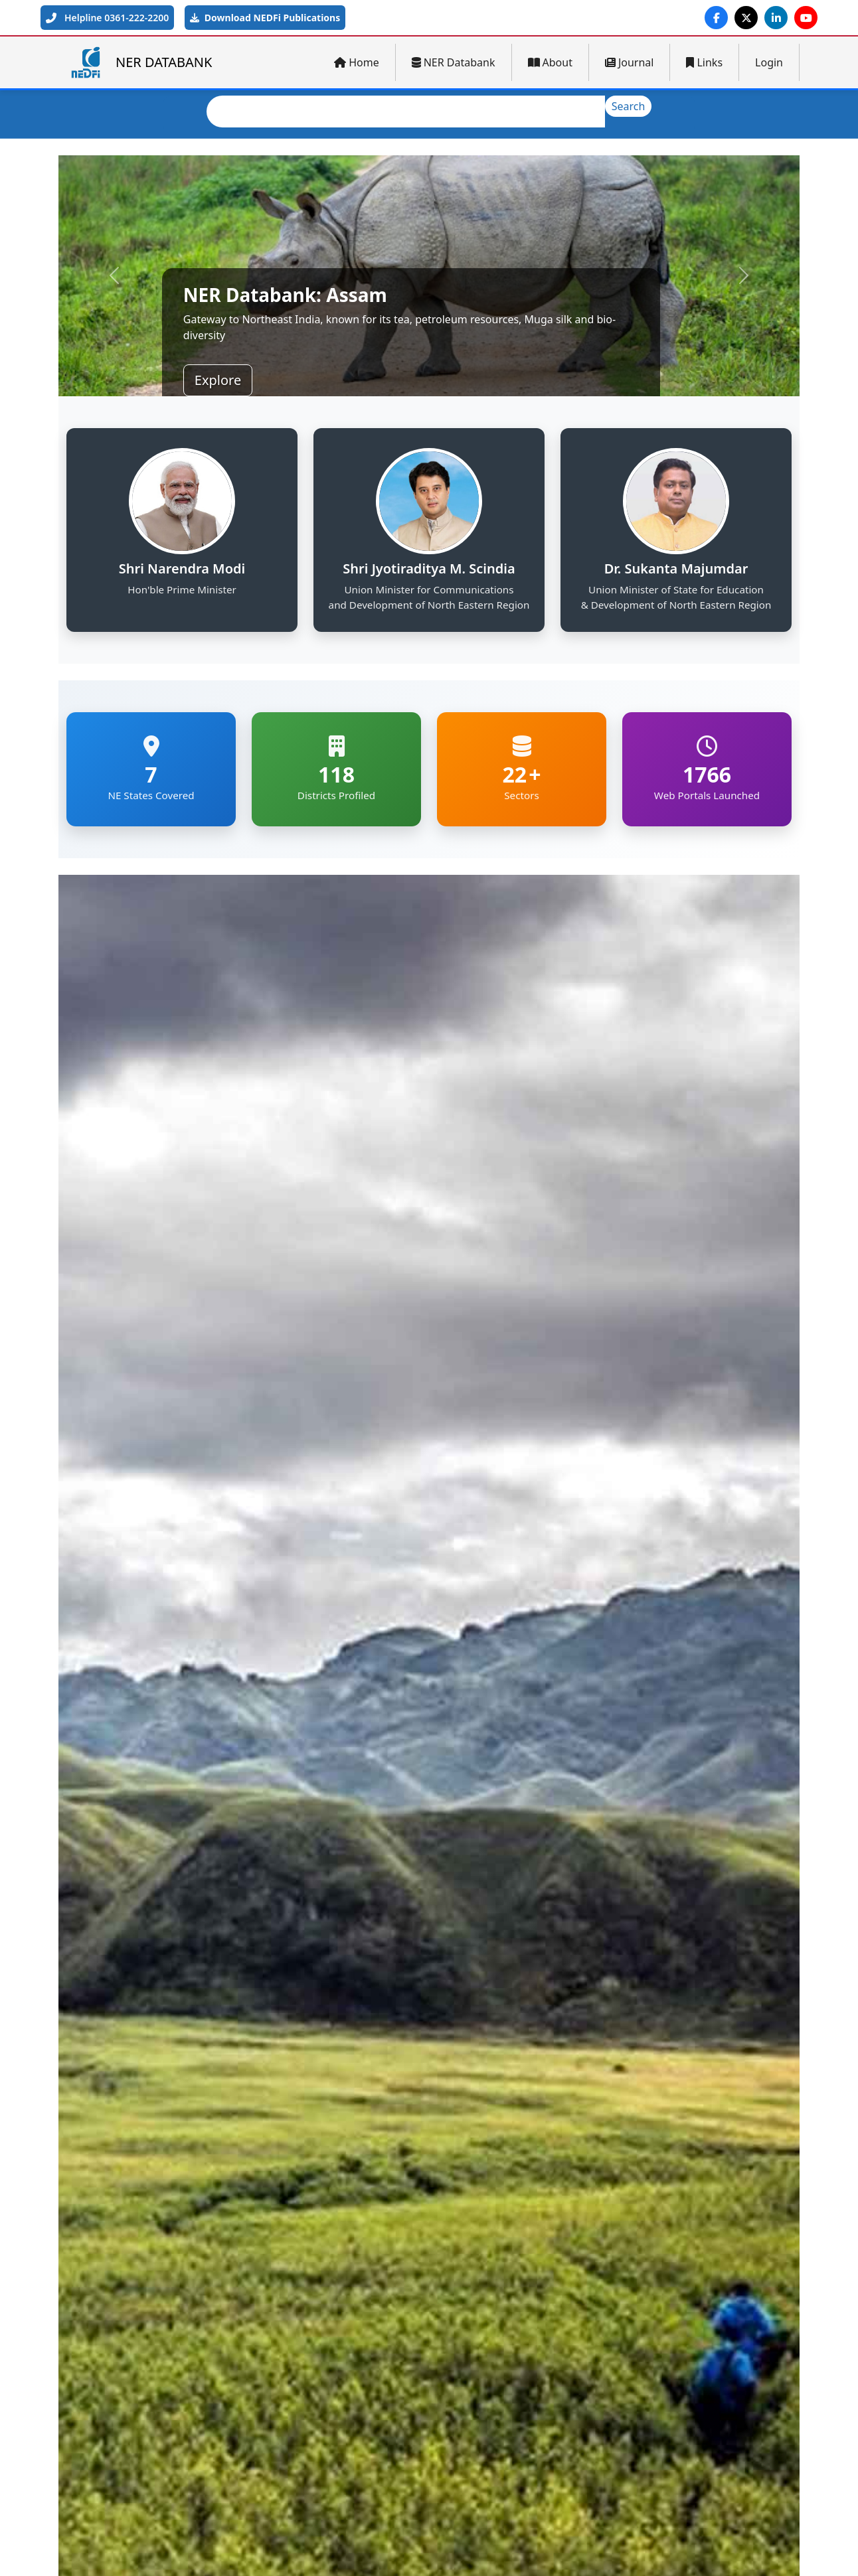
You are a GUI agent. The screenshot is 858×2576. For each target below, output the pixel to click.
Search (628, 106)
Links (704, 62)
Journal (629, 62)
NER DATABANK (140, 62)
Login (769, 62)
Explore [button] (218, 380)
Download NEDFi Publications (265, 17)
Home (356, 62)
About (550, 62)
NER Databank (453, 62)
